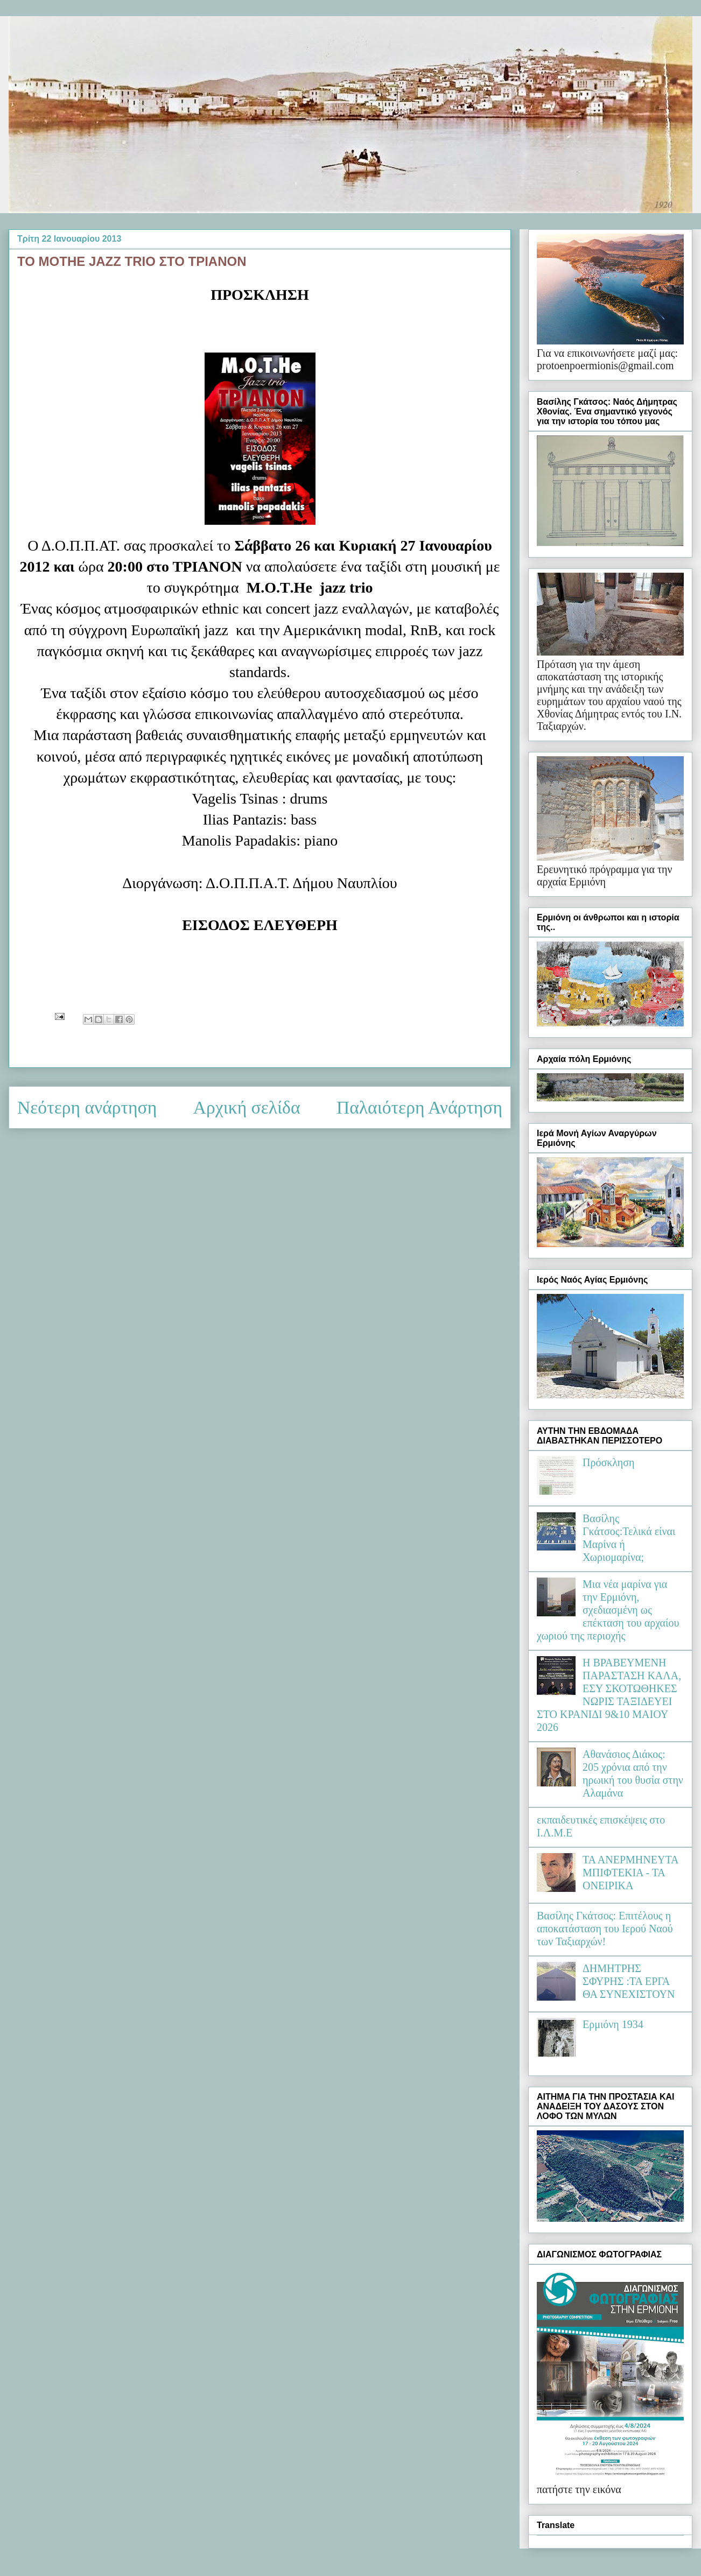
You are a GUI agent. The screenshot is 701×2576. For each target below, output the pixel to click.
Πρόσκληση (609, 1462)
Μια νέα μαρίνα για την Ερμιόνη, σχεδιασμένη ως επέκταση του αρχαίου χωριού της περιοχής (608, 1610)
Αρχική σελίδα (246, 1107)
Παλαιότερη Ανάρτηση (419, 1107)
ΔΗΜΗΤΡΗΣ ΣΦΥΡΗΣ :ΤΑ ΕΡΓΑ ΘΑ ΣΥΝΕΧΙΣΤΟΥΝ (629, 1981)
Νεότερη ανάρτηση (87, 1107)
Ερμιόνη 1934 (613, 2024)
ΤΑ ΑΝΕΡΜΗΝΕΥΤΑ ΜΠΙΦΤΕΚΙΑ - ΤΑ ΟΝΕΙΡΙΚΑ (630, 1872)
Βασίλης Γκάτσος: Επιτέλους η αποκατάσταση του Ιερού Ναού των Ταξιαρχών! (605, 1928)
